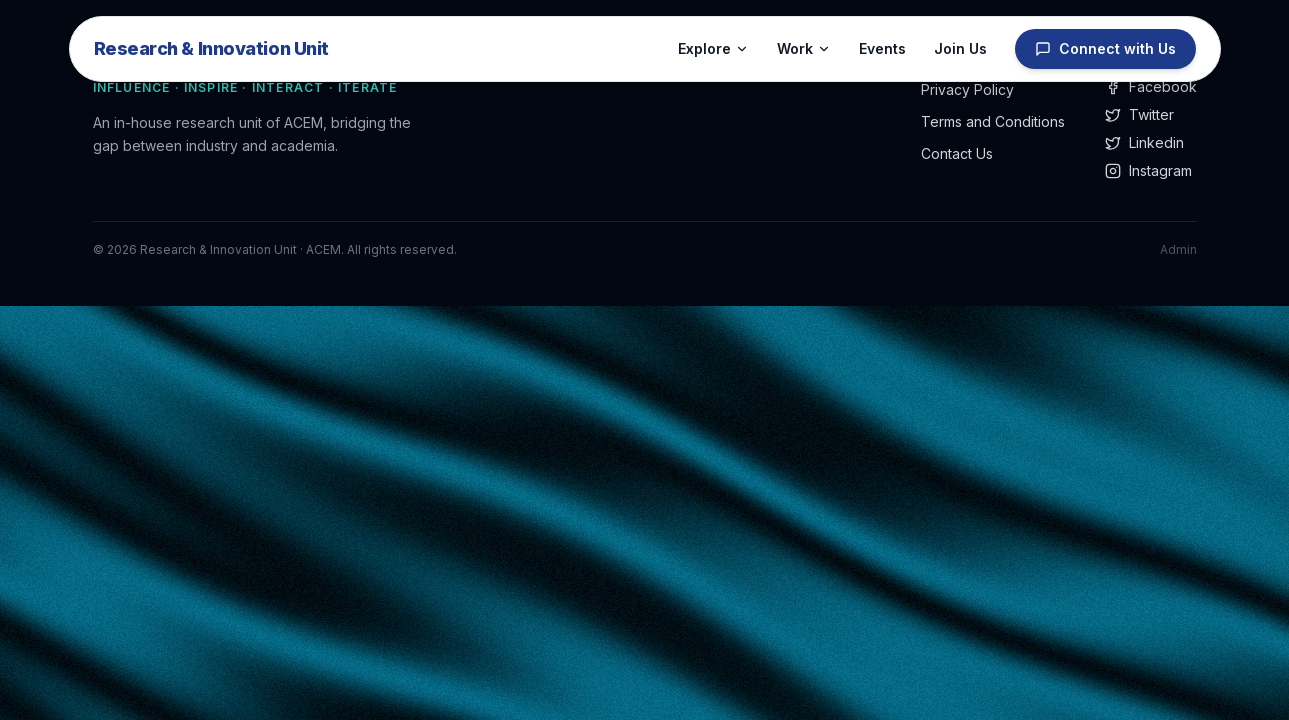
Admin (1178, 249)
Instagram (1148, 170)
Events (882, 48)
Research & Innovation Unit (211, 48)
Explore (713, 48)
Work (804, 48)
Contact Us (957, 153)
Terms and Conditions (993, 121)
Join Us (960, 48)
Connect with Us (1105, 48)
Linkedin (1144, 142)
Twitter (1139, 114)
